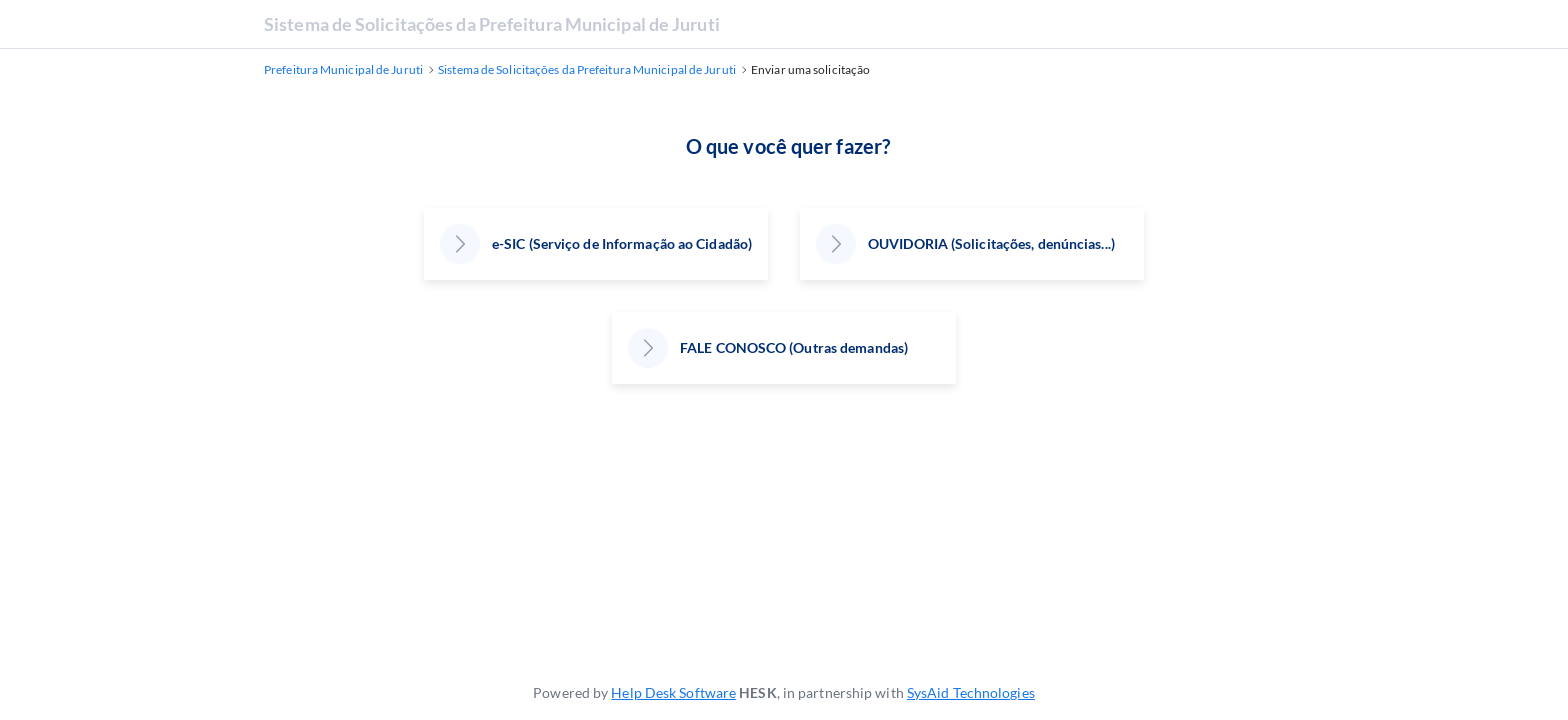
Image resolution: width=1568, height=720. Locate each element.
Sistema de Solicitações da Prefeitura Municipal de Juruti (492, 24)
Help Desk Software (673, 692)
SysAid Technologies (971, 692)
